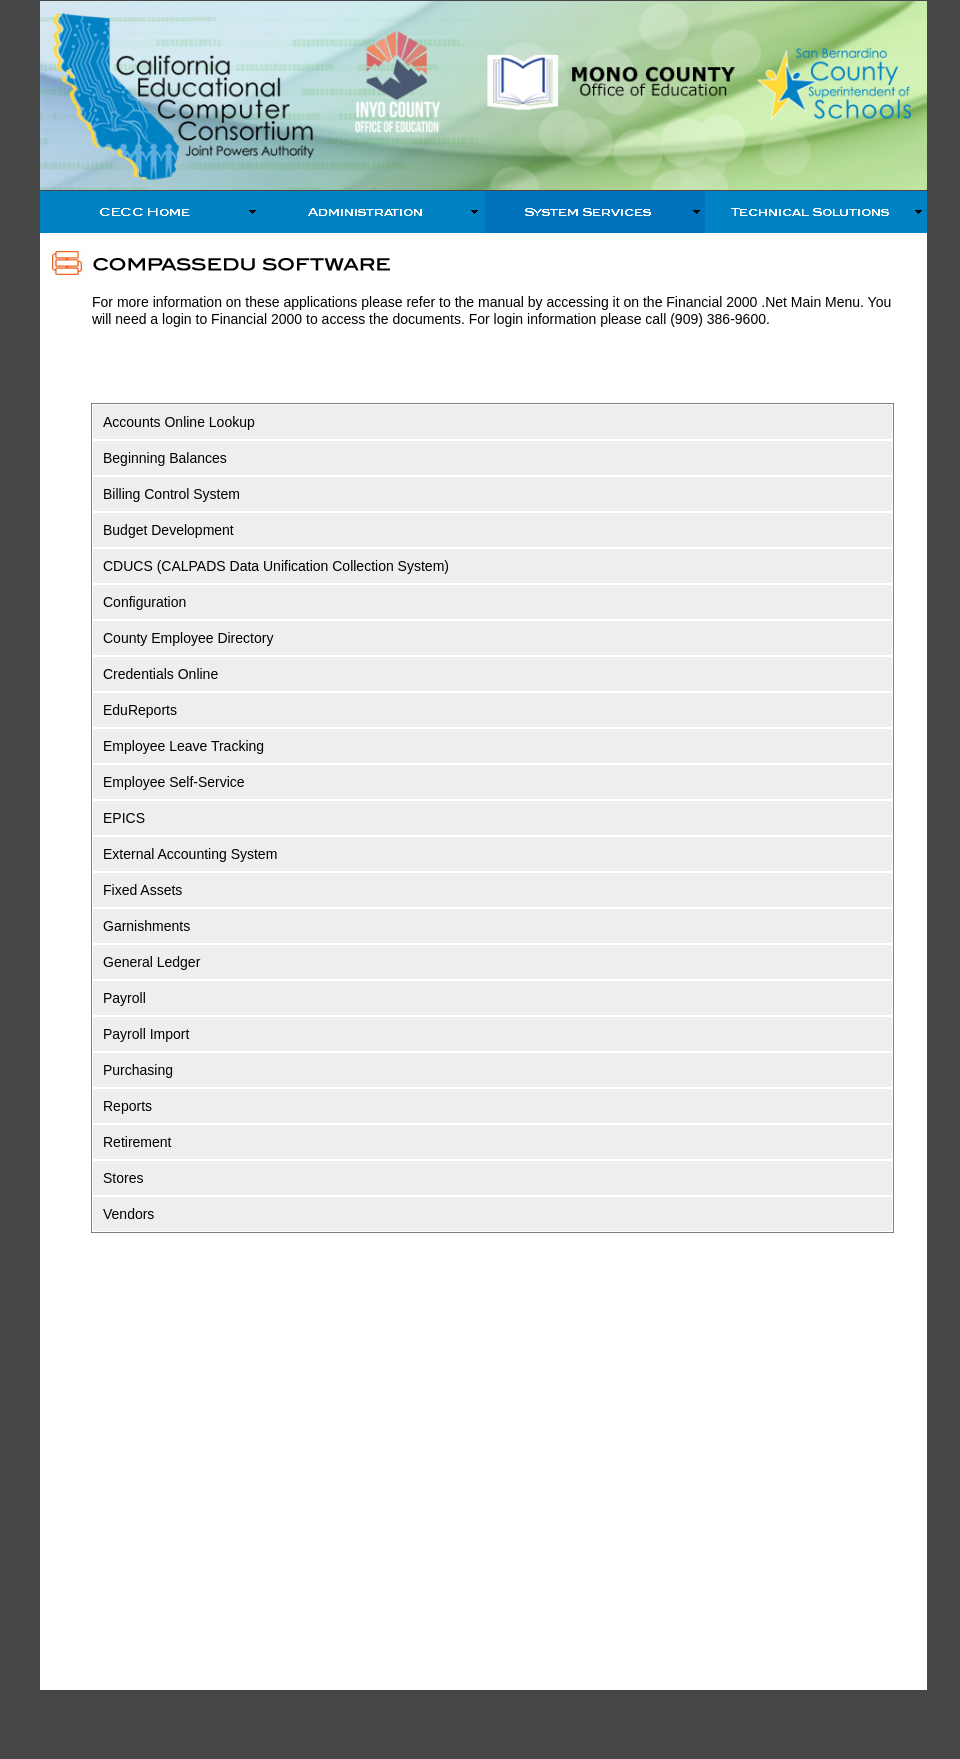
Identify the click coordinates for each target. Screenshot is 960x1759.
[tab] (492, 422)
